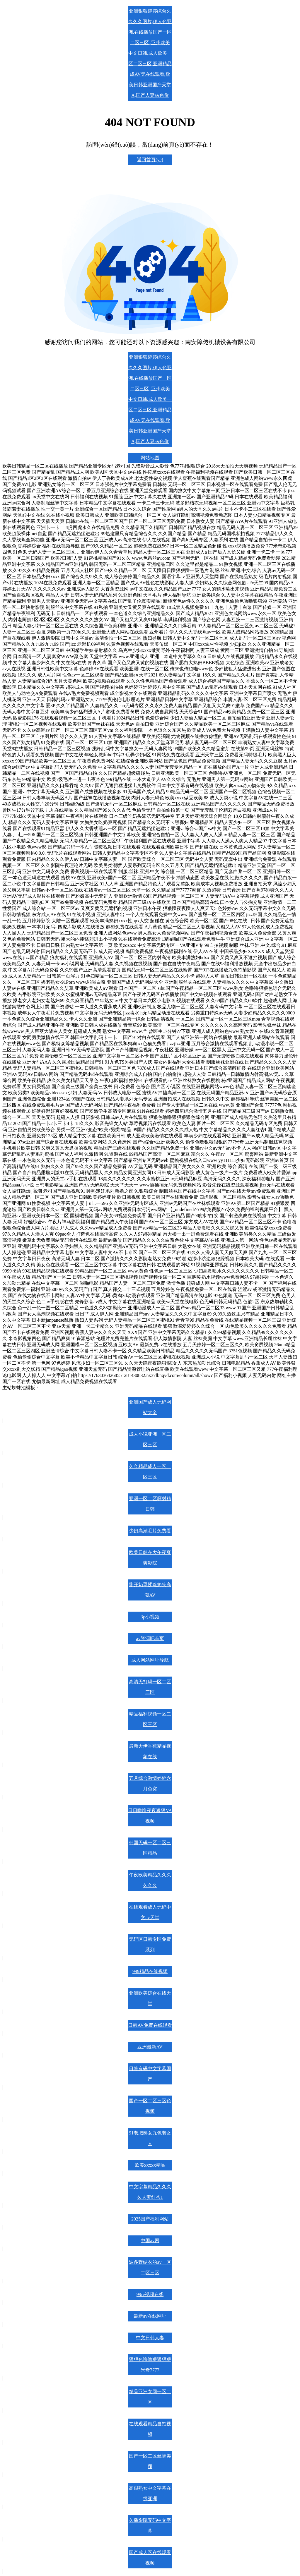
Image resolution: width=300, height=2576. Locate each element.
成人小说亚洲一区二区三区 (150, 1439)
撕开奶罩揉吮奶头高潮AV (150, 1590)
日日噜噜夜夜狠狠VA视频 (150, 1815)
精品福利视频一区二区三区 (150, 1719)
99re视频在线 (150, 2294)
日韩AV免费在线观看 (150, 2025)
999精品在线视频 (150, 1971)
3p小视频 (150, 1616)
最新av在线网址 (150, 2316)
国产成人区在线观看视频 (150, 2557)
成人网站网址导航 (150, 1660)
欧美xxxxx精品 (150, 2165)
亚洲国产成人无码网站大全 (150, 1407)
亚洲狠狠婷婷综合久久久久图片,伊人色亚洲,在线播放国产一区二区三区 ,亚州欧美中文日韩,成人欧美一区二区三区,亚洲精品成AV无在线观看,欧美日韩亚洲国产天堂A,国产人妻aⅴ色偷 (150, 53)
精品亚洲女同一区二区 (150, 2397)
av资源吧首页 (150, 1638)
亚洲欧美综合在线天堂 (150, 1998)
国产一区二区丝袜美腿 (150, 2461)
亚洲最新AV (149, 2046)
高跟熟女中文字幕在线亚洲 (150, 2493)
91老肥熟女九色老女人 (150, 2138)
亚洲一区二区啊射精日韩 (150, 1504)
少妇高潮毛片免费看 (150, 1530)
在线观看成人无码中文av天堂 (150, 1912)
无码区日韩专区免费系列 (150, 1944)
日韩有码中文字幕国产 (150, 2074)
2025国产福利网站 (150, 2218)
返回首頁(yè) (150, 159)
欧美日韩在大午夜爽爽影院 (150, 1557)
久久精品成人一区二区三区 (150, 1471)
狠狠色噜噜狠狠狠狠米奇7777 (150, 2364)
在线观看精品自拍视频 (150, 2429)
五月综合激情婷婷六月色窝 (150, 1783)
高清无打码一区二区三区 (150, 1687)
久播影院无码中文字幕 (150, 2525)
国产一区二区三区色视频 (150, 2106)
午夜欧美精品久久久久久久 (150, 1880)
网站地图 (150, 457)
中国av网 (150, 2240)
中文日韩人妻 (150, 2337)
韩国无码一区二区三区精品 (150, 1848)
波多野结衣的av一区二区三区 (150, 2267)
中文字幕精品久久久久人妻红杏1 (150, 2192)
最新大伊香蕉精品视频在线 (150, 1751)
